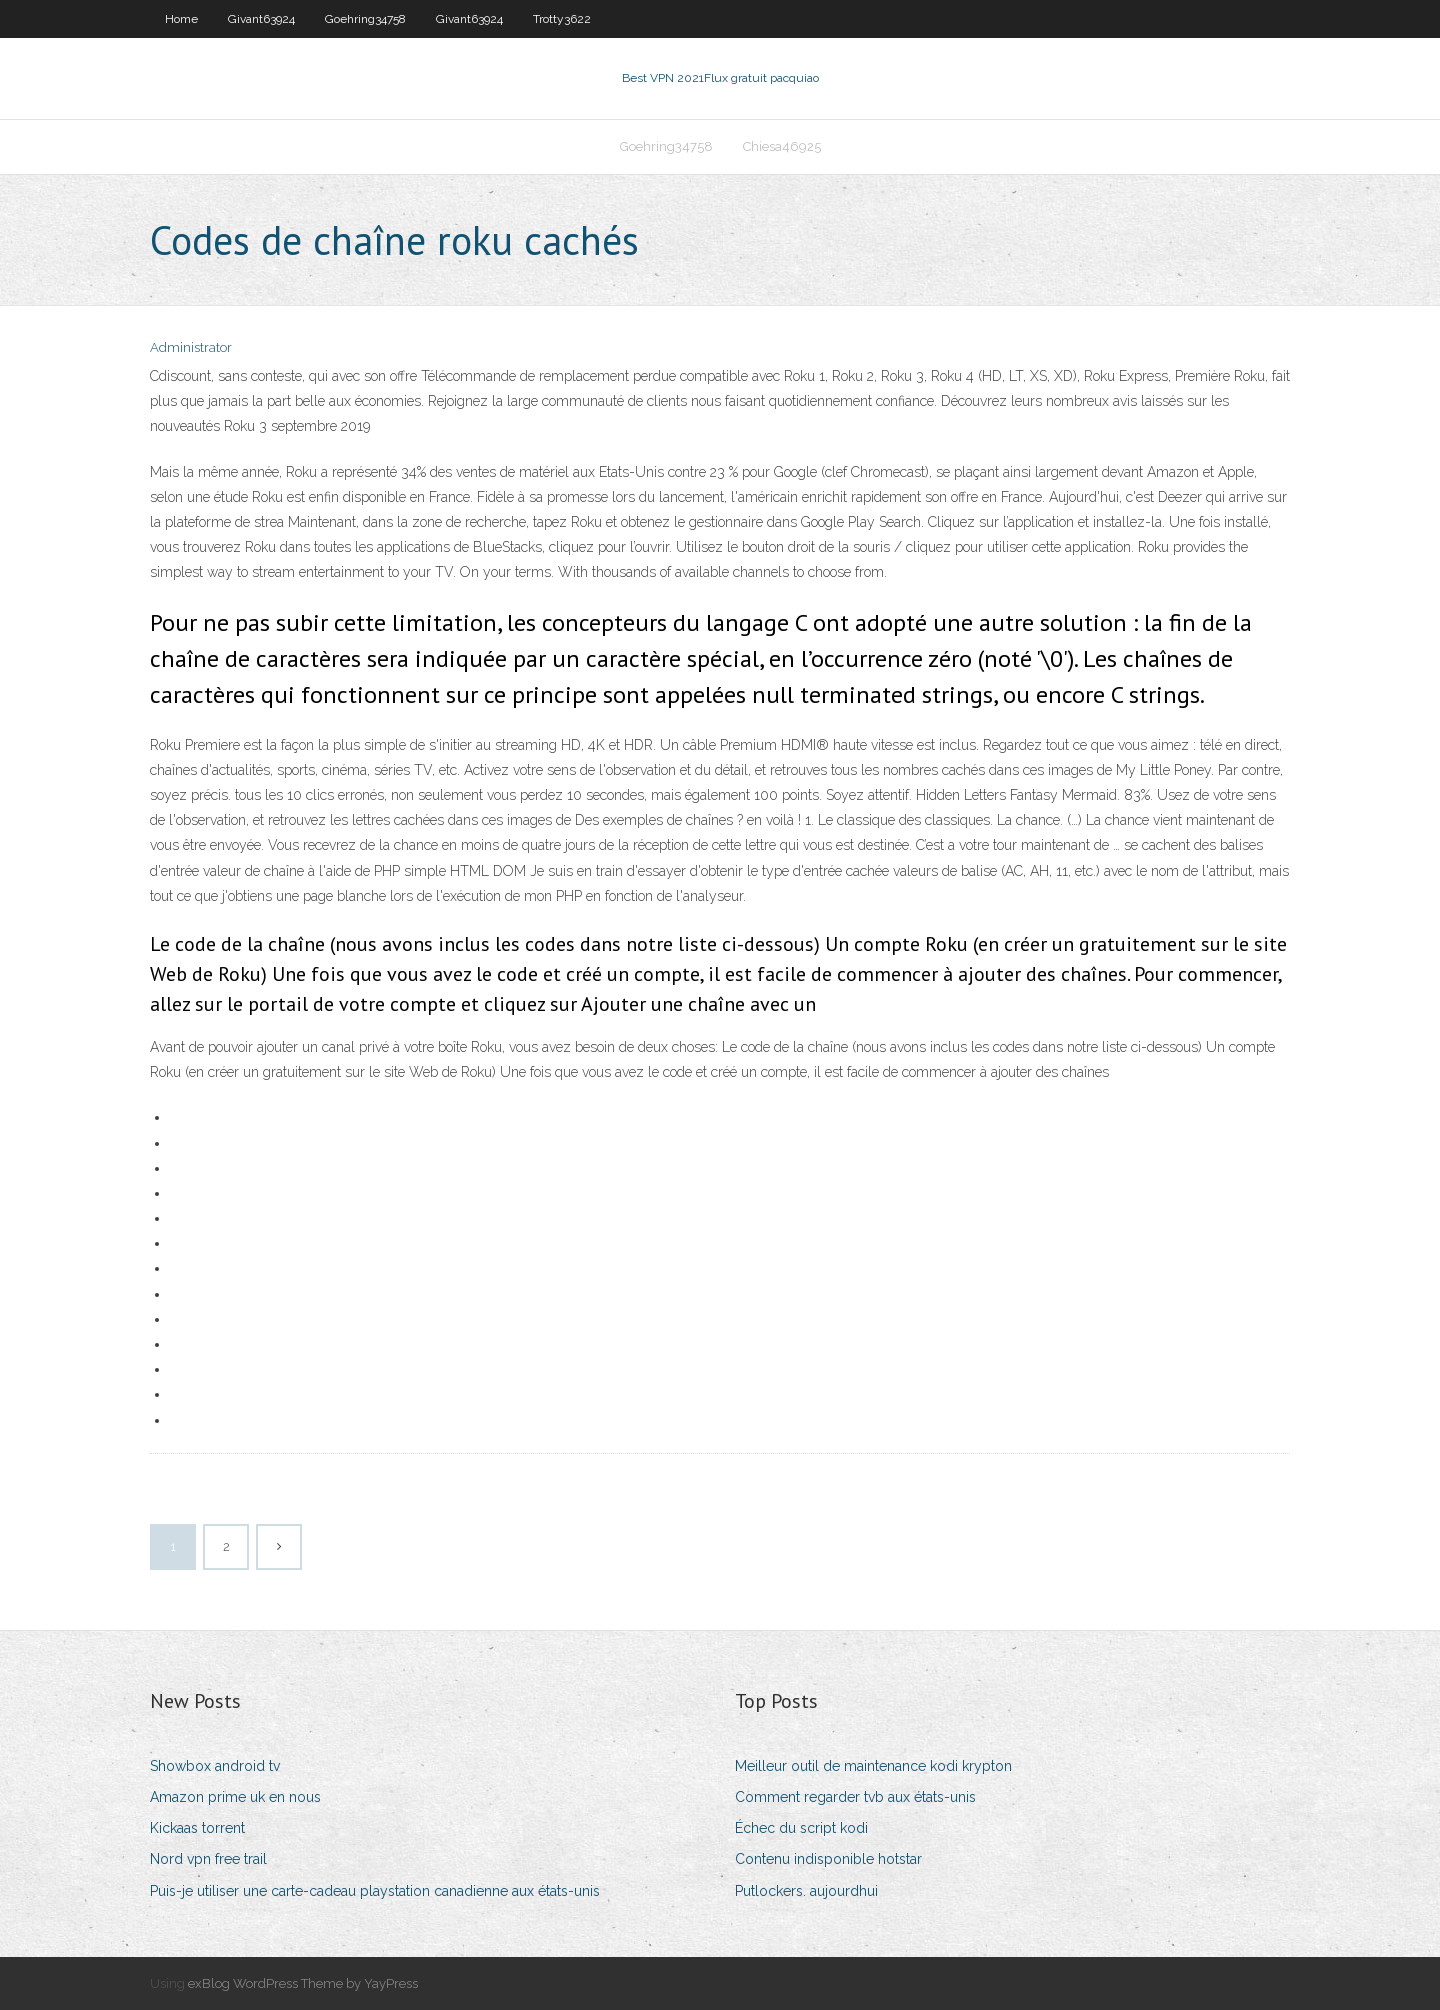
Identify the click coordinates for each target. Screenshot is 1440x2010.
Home (181, 19)
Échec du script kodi (801, 1828)
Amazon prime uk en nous (235, 1797)
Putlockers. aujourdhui (806, 1891)
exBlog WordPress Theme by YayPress (303, 1983)
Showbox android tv (215, 1766)
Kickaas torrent (197, 1828)
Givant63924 (261, 19)
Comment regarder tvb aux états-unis (855, 1797)
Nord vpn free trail (208, 1859)
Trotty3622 (562, 19)
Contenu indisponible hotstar (828, 1859)
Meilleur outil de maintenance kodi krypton (873, 1766)
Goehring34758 (365, 19)
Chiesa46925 (782, 146)
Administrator (191, 347)
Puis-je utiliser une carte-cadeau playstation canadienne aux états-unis (375, 1891)
